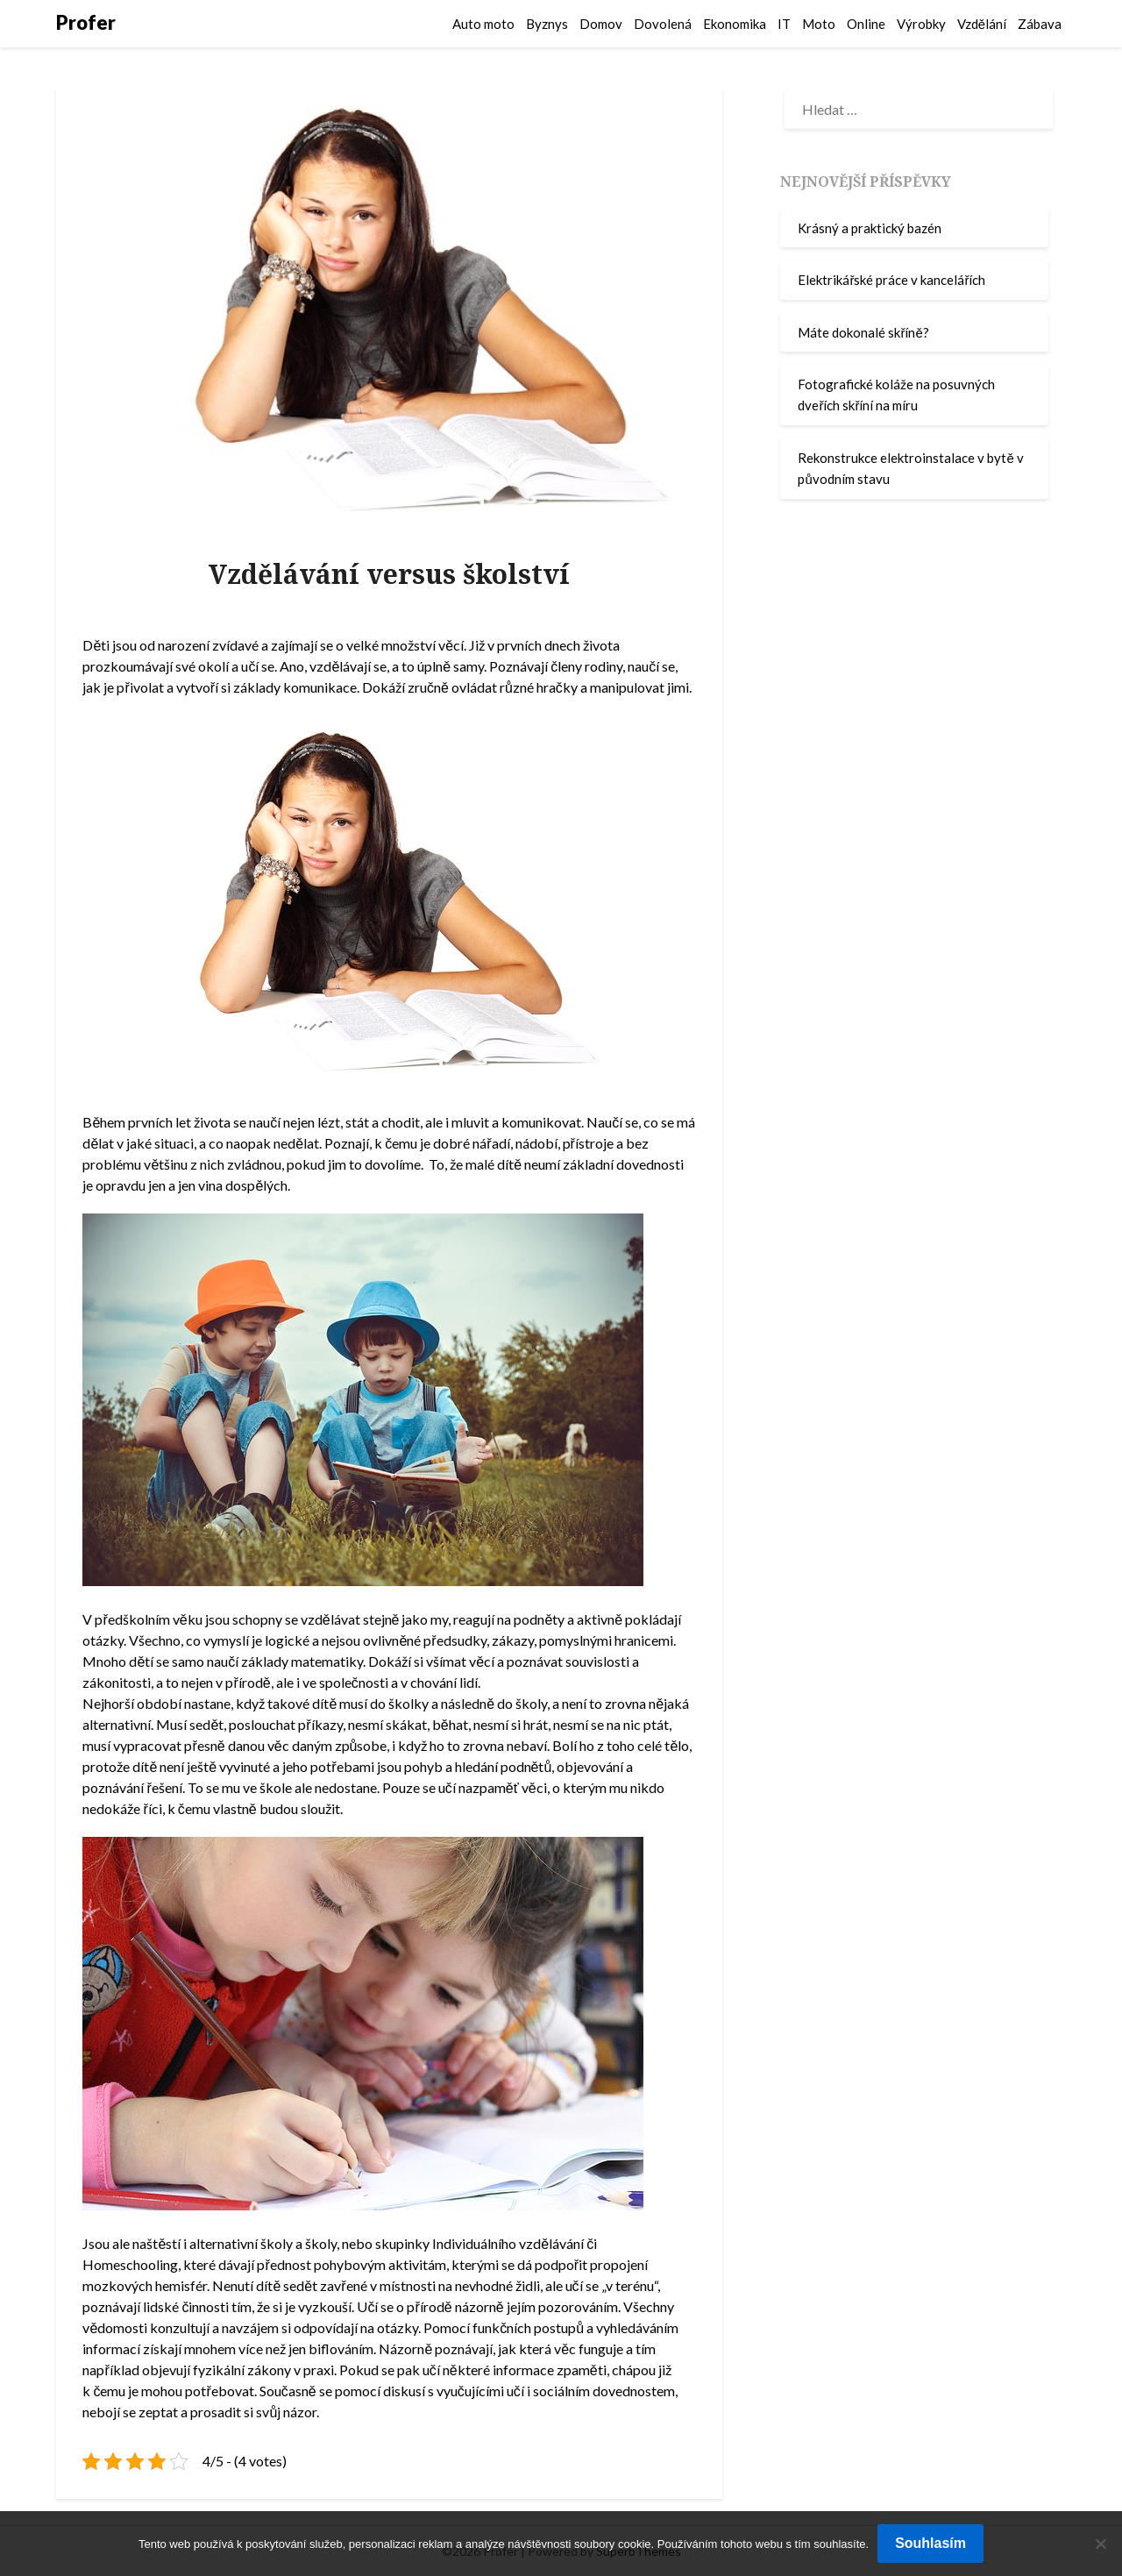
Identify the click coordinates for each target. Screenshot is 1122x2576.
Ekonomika (734, 24)
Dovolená (663, 24)
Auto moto (483, 24)
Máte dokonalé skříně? (863, 332)
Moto (818, 24)
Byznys (547, 24)
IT (784, 24)
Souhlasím (930, 2543)
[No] (1100, 2543)
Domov (600, 24)
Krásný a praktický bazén (869, 228)
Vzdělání (981, 24)
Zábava (1040, 24)
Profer (86, 22)
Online (866, 24)
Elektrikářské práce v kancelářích (891, 280)
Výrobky (921, 24)
